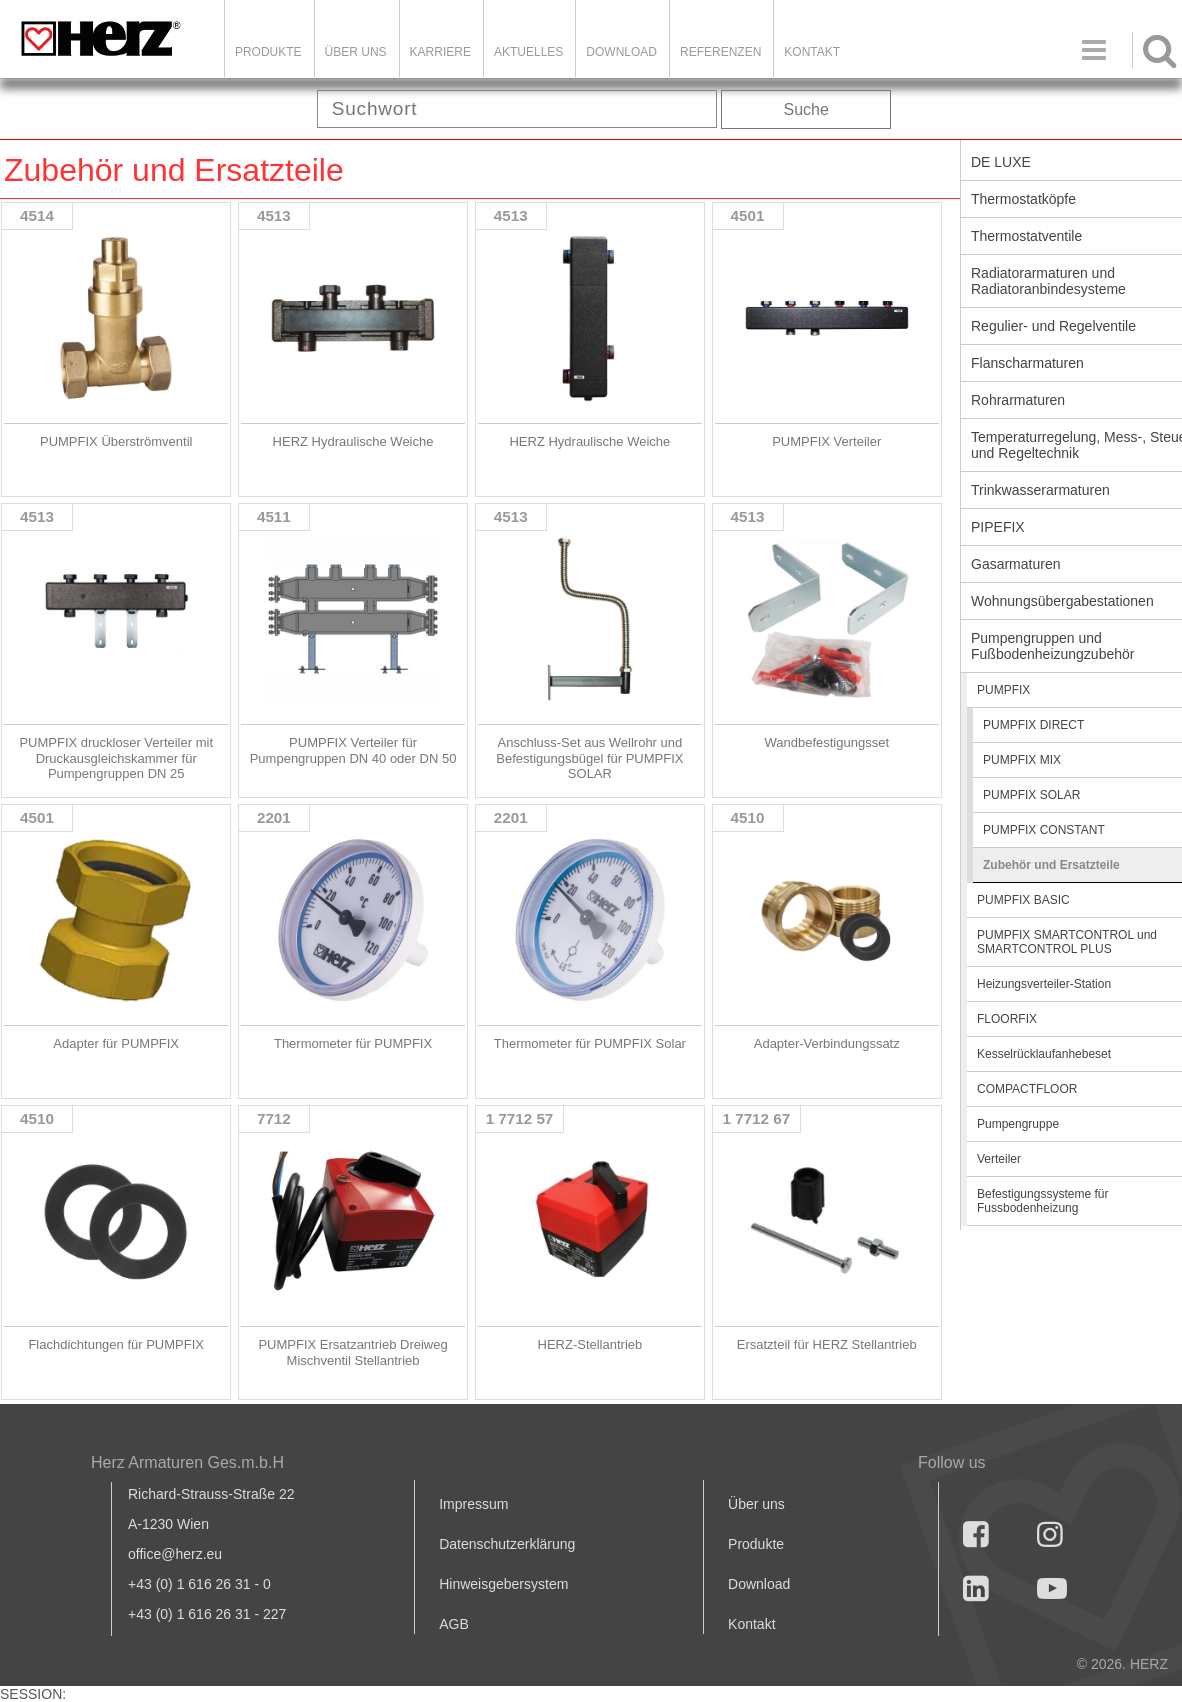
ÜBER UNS (356, 52)
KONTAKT (812, 52)
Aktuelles (528, 52)
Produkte (268, 52)
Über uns (756, 1504)
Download (759, 1584)
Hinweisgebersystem (503, 1584)
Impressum (473, 1504)
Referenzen (720, 52)
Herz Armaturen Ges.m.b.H (187, 1462)
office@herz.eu (175, 1554)
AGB (454, 1624)
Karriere (440, 52)
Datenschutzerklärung (507, 1544)
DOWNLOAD (621, 52)
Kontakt (751, 1624)
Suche (806, 109)
